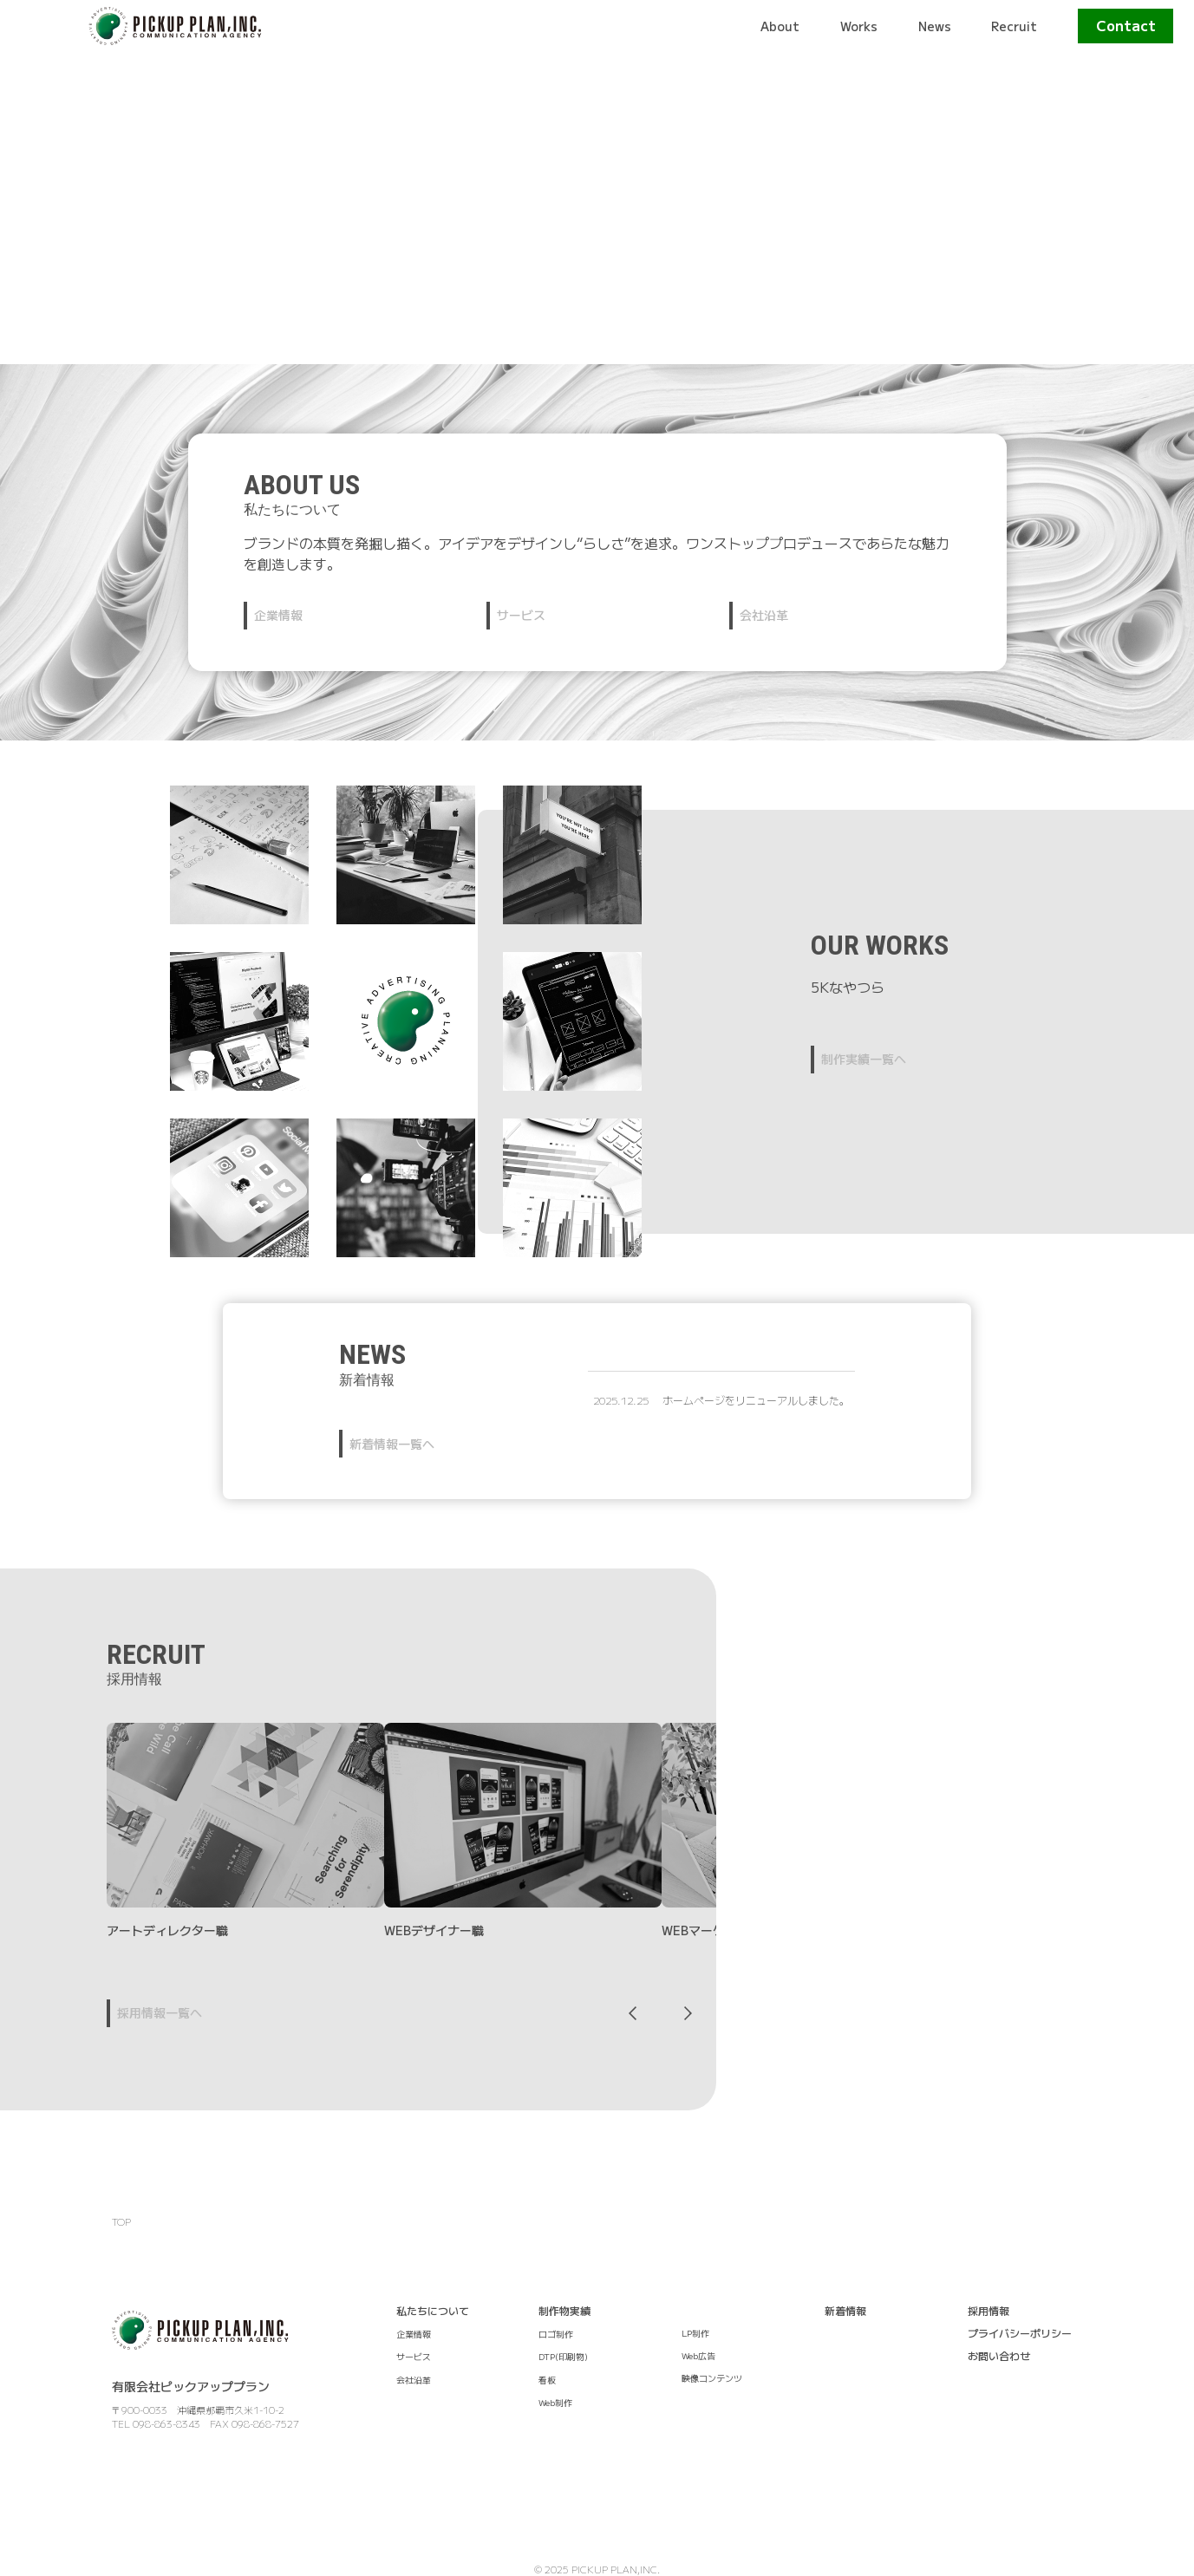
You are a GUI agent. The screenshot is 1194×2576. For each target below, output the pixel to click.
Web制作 (555, 2402)
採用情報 (988, 2310)
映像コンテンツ (712, 2377)
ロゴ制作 (555, 2333)
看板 (547, 2379)
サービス (521, 614)
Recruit (1014, 26)
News (934, 26)
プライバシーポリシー (1020, 2332)
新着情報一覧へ (391, 1443)
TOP (121, 2221)
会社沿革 (764, 614)
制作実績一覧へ (863, 1058)
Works (859, 26)
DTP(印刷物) (563, 2356)
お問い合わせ (999, 2355)
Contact (1126, 25)
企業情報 (278, 614)
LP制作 (695, 2332)
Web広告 (698, 2355)
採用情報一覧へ (159, 2012)
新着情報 (845, 2310)
